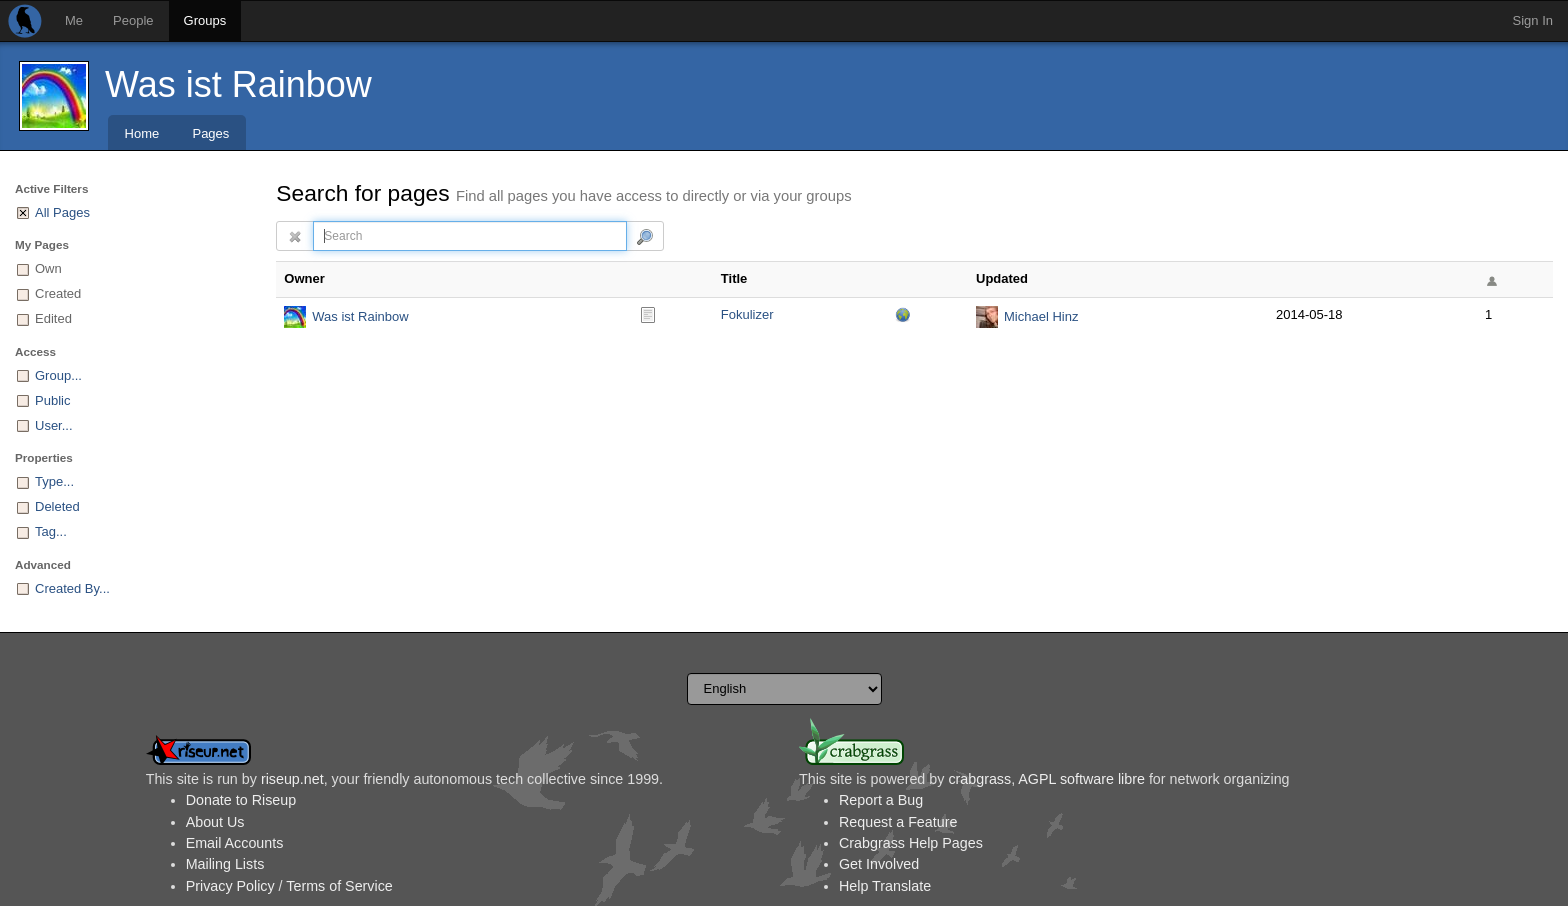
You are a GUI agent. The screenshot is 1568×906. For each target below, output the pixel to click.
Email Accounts (235, 843)
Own (48, 268)
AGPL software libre (1081, 779)
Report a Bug (881, 800)
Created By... (72, 588)
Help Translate (885, 886)
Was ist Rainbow (238, 84)
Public (52, 400)
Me (74, 20)
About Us (215, 822)
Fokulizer (747, 314)
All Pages (62, 212)
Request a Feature (898, 822)
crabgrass (979, 779)
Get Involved (879, 864)
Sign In (1533, 20)
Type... (54, 481)
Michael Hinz (1041, 316)
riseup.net (292, 779)
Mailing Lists (225, 864)
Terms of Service (339, 886)
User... (54, 425)
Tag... (51, 531)
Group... (58, 375)
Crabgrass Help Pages (911, 843)
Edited (53, 318)
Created (58, 293)
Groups (205, 20)
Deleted (57, 506)
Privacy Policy (230, 886)
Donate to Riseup (241, 800)
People (133, 20)
